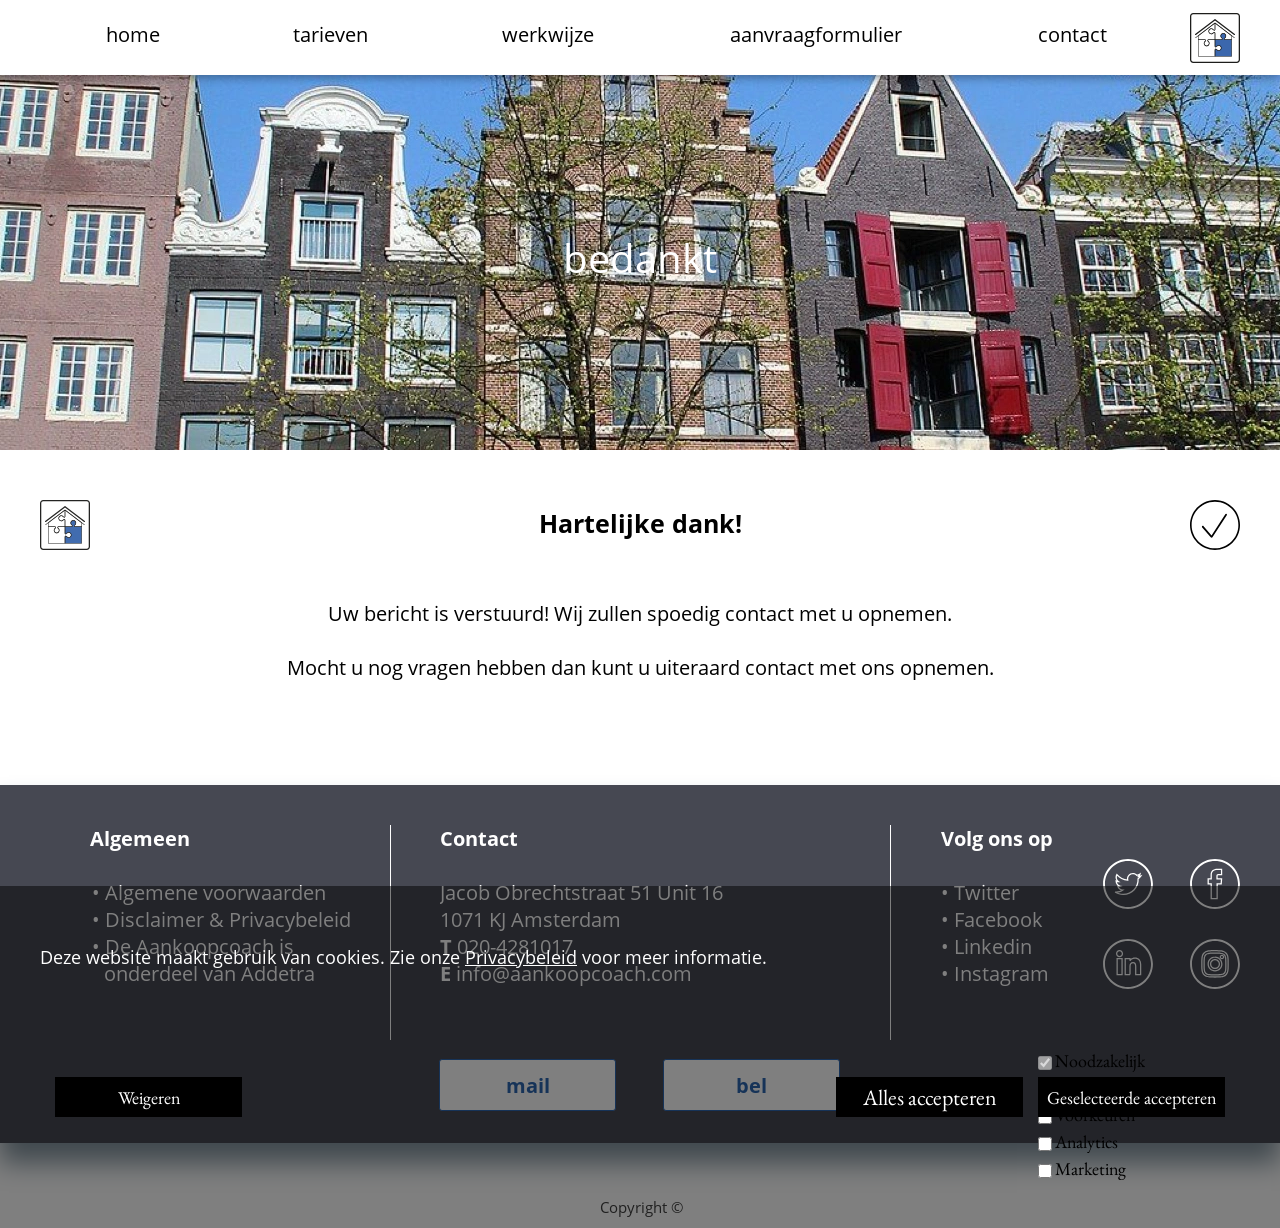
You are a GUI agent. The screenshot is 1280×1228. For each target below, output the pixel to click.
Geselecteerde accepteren (1131, 1097)
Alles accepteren (930, 1097)
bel (751, 1085)
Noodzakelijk (1100, 1060)
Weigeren (149, 1097)
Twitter (986, 892)
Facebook (998, 919)
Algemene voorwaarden (215, 892)
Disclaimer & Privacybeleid (228, 919)
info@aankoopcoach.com (574, 973)
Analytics (1086, 1141)
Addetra (278, 973)
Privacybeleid (521, 957)
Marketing (1090, 1168)
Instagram (1001, 973)
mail (528, 1085)
